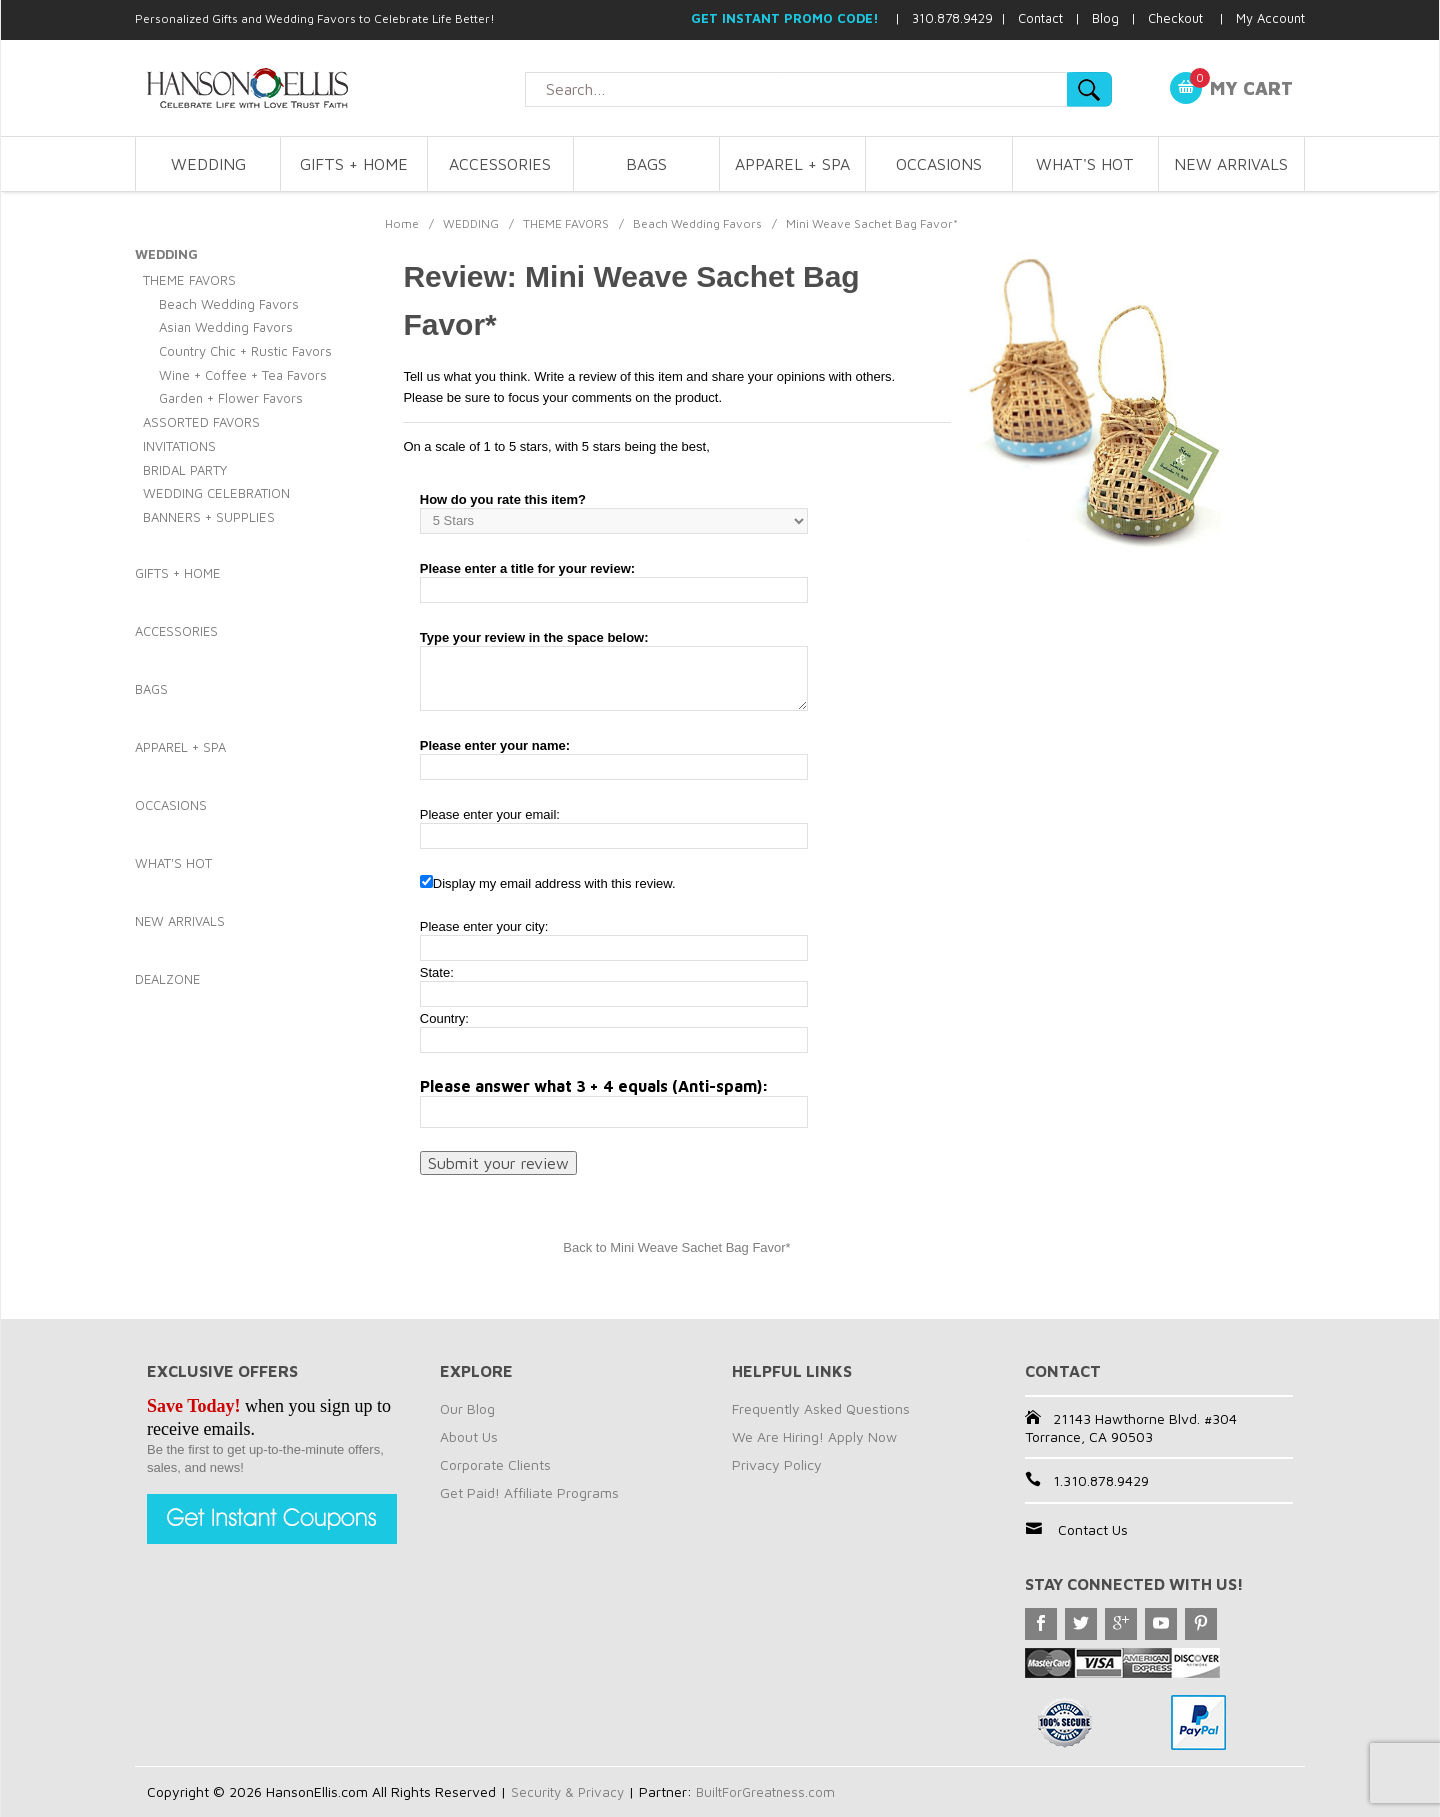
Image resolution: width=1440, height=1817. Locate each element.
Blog (1105, 18)
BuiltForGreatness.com (772, 1791)
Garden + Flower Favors (231, 398)
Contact (1040, 18)
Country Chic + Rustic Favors (245, 351)
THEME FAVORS (566, 223)
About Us (469, 1436)
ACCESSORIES (500, 164)
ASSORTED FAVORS (201, 422)
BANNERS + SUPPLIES (209, 517)
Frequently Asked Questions (821, 1408)
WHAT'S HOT (1085, 164)
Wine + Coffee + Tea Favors (243, 375)
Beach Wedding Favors (697, 223)
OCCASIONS (939, 164)
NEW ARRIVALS (1231, 164)
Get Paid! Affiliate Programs (529, 1492)
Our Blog (467, 1408)
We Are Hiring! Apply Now (814, 1436)
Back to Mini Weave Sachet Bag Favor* (676, 1247)
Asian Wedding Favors (226, 327)
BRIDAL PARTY (185, 470)
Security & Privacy (569, 1791)
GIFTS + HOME (354, 164)
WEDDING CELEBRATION (216, 493)
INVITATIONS (179, 446)
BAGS (646, 164)
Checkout (1175, 18)
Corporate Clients (495, 1464)
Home (402, 223)
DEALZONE (167, 979)
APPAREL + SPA (792, 164)
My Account (1270, 18)
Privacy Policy (777, 1464)
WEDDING (208, 164)
